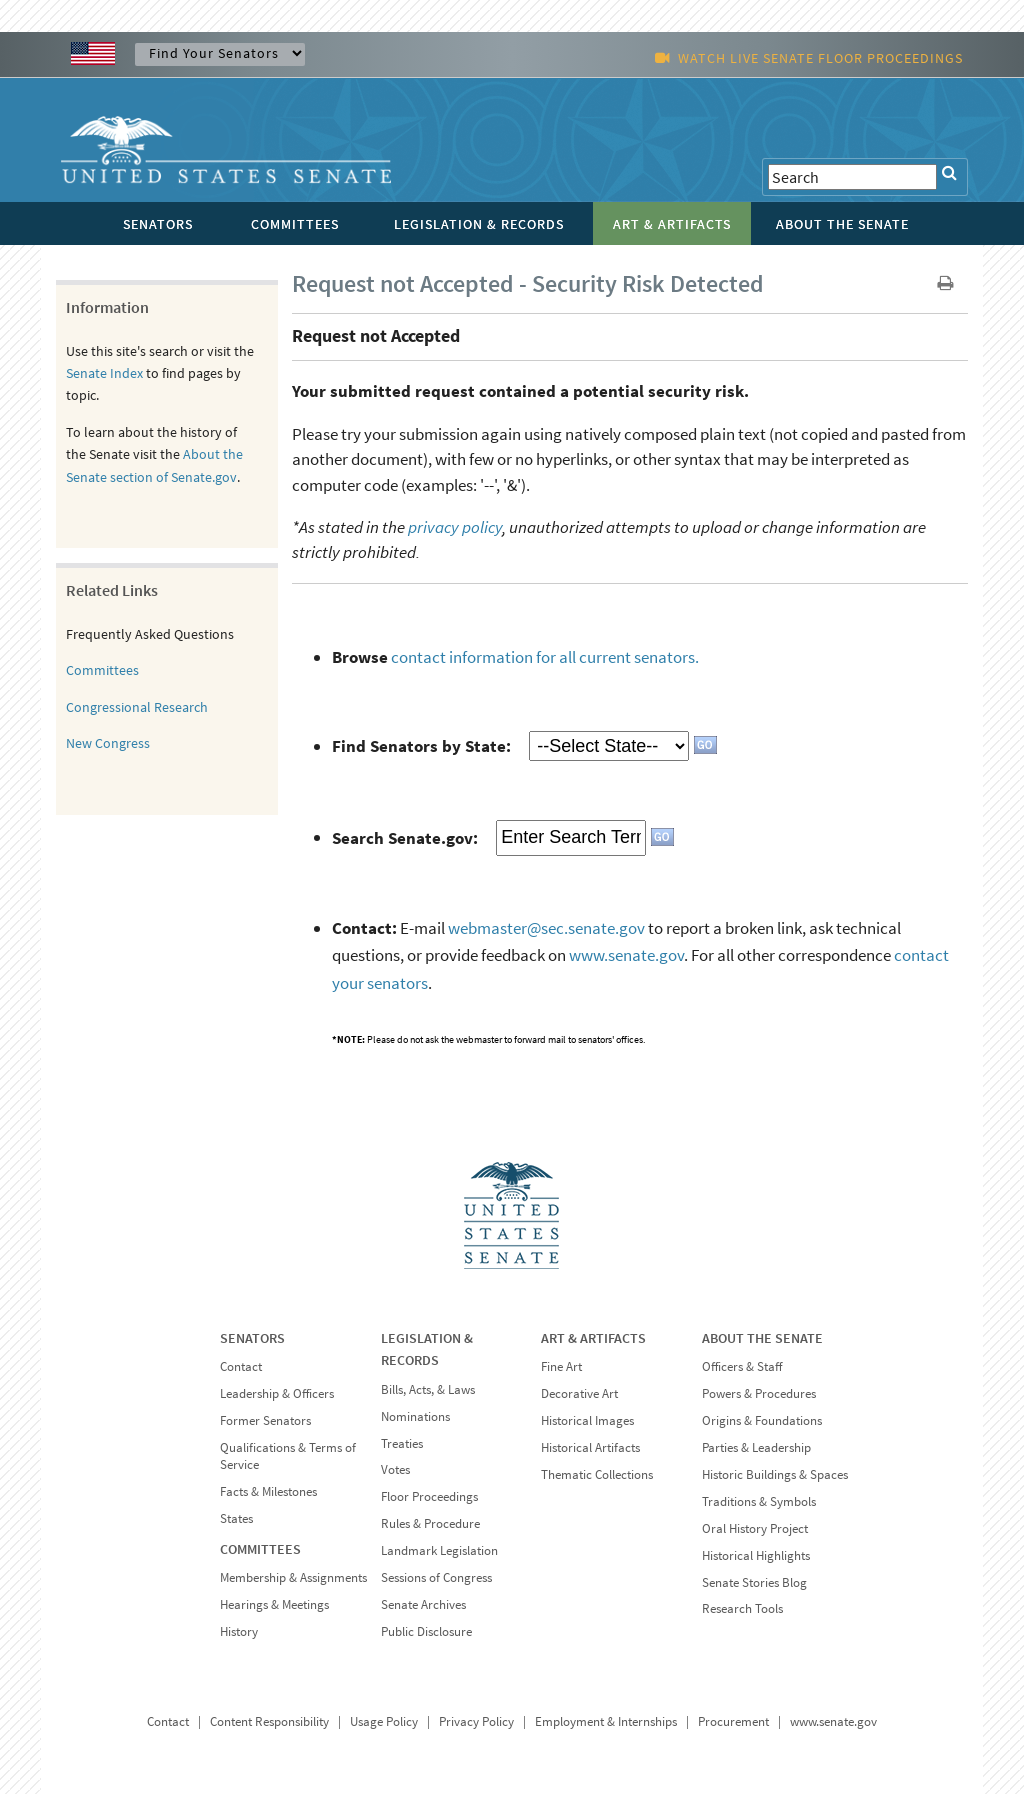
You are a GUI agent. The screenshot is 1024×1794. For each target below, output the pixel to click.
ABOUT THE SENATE (762, 1338)
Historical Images (587, 1420)
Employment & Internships (606, 1721)
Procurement (733, 1721)
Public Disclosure (426, 1631)
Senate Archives (423, 1604)
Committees (102, 670)
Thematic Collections (597, 1474)
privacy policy (455, 527)
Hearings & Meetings (274, 1604)
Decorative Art (579, 1393)
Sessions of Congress (436, 1577)
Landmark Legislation (439, 1550)
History (239, 1631)
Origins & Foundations (762, 1420)
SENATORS (252, 1338)
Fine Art (561, 1366)
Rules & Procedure (430, 1523)
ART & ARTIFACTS (593, 1338)
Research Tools (742, 1608)
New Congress (108, 743)
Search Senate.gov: (405, 837)
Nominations (415, 1416)
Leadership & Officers (277, 1393)
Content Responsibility (269, 1721)
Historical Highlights (756, 1555)
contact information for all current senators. (545, 657)
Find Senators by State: (421, 746)
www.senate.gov (626, 955)
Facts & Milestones (268, 1491)
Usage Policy (384, 1721)
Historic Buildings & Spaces (775, 1474)
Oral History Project (755, 1528)
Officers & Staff (742, 1366)
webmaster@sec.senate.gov (546, 928)
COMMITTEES (260, 1549)
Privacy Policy (476, 1721)
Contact (241, 1366)
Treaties (402, 1443)
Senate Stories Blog (754, 1582)
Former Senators (265, 1420)
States (236, 1518)
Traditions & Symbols (759, 1501)
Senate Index (104, 373)
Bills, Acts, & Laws (428, 1389)
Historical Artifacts (590, 1447)
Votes (395, 1469)
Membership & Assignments (293, 1577)
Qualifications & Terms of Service (288, 1456)
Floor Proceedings (429, 1496)
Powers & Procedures (759, 1393)
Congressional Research (137, 707)
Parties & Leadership (756, 1447)
